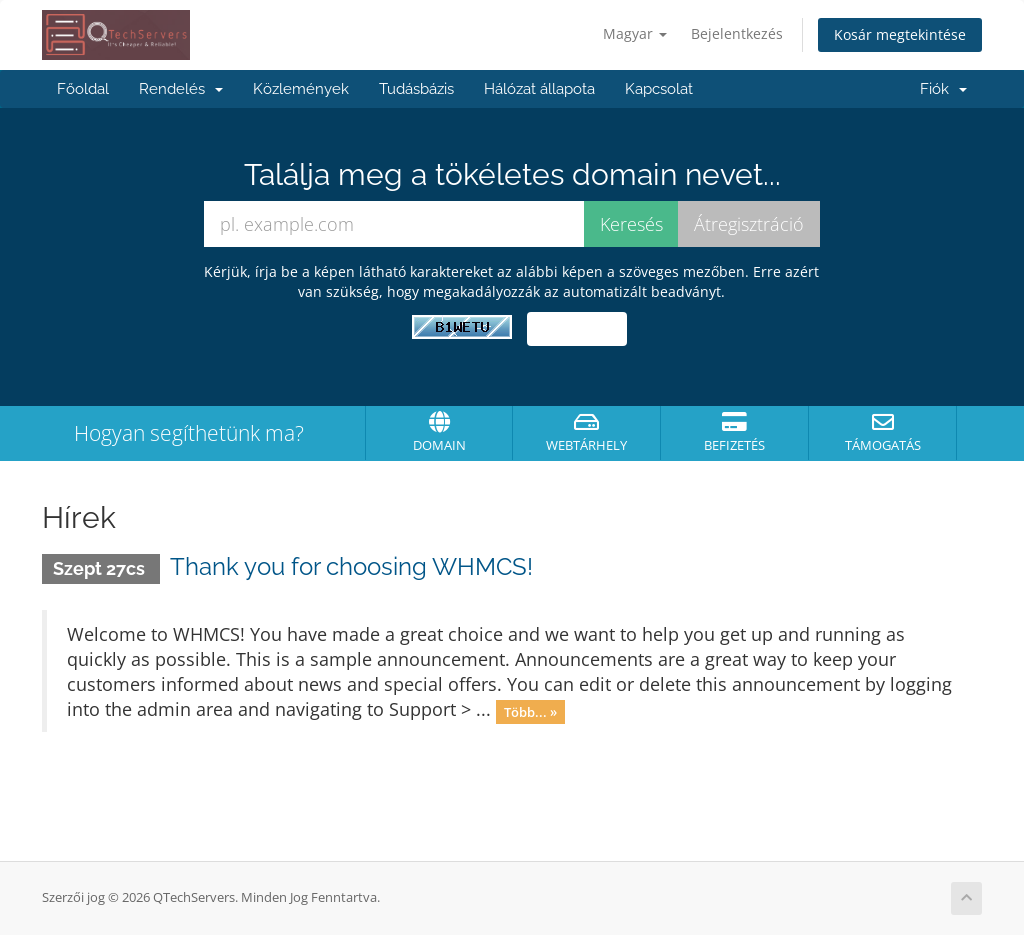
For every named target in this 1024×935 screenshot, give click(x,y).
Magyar (635, 33)
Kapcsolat (659, 89)
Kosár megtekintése (900, 34)
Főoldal (83, 89)
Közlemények (301, 89)
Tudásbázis (416, 89)
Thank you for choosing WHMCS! (351, 566)
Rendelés (181, 89)
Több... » (530, 711)
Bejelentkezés (737, 33)
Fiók (943, 89)
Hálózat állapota (539, 89)
